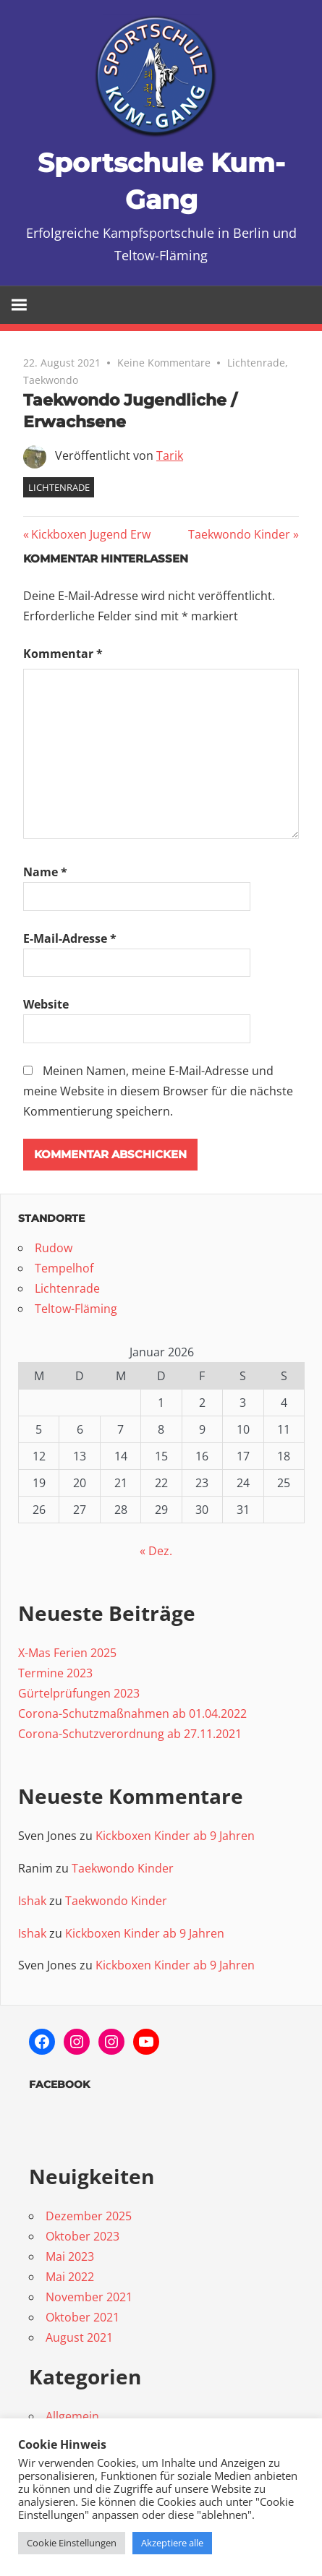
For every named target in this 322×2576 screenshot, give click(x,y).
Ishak (32, 1901)
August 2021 (79, 2337)
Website (46, 1004)
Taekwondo (50, 380)
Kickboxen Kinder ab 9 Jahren (175, 1836)
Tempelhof (64, 1268)
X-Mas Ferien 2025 (67, 1653)
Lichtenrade (256, 362)
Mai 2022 (70, 2277)
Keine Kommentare (164, 362)
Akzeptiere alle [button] (172, 2542)
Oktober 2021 (82, 2317)
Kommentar (63, 654)
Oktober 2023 (82, 2236)
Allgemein (72, 2416)
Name (45, 872)
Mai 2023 (70, 2256)
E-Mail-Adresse (69, 938)
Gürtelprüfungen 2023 (79, 1693)
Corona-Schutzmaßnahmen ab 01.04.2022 (132, 1713)
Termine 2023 (55, 1673)
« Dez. (156, 1551)
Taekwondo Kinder (239, 534)
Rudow (53, 1248)
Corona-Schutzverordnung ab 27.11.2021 (130, 1734)
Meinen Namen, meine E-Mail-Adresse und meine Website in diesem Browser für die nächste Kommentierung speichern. (158, 1091)
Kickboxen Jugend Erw (90, 534)
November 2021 (89, 2297)
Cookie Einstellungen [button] (71, 2542)
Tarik (169, 455)
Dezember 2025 (89, 2216)
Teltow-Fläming (76, 1309)
